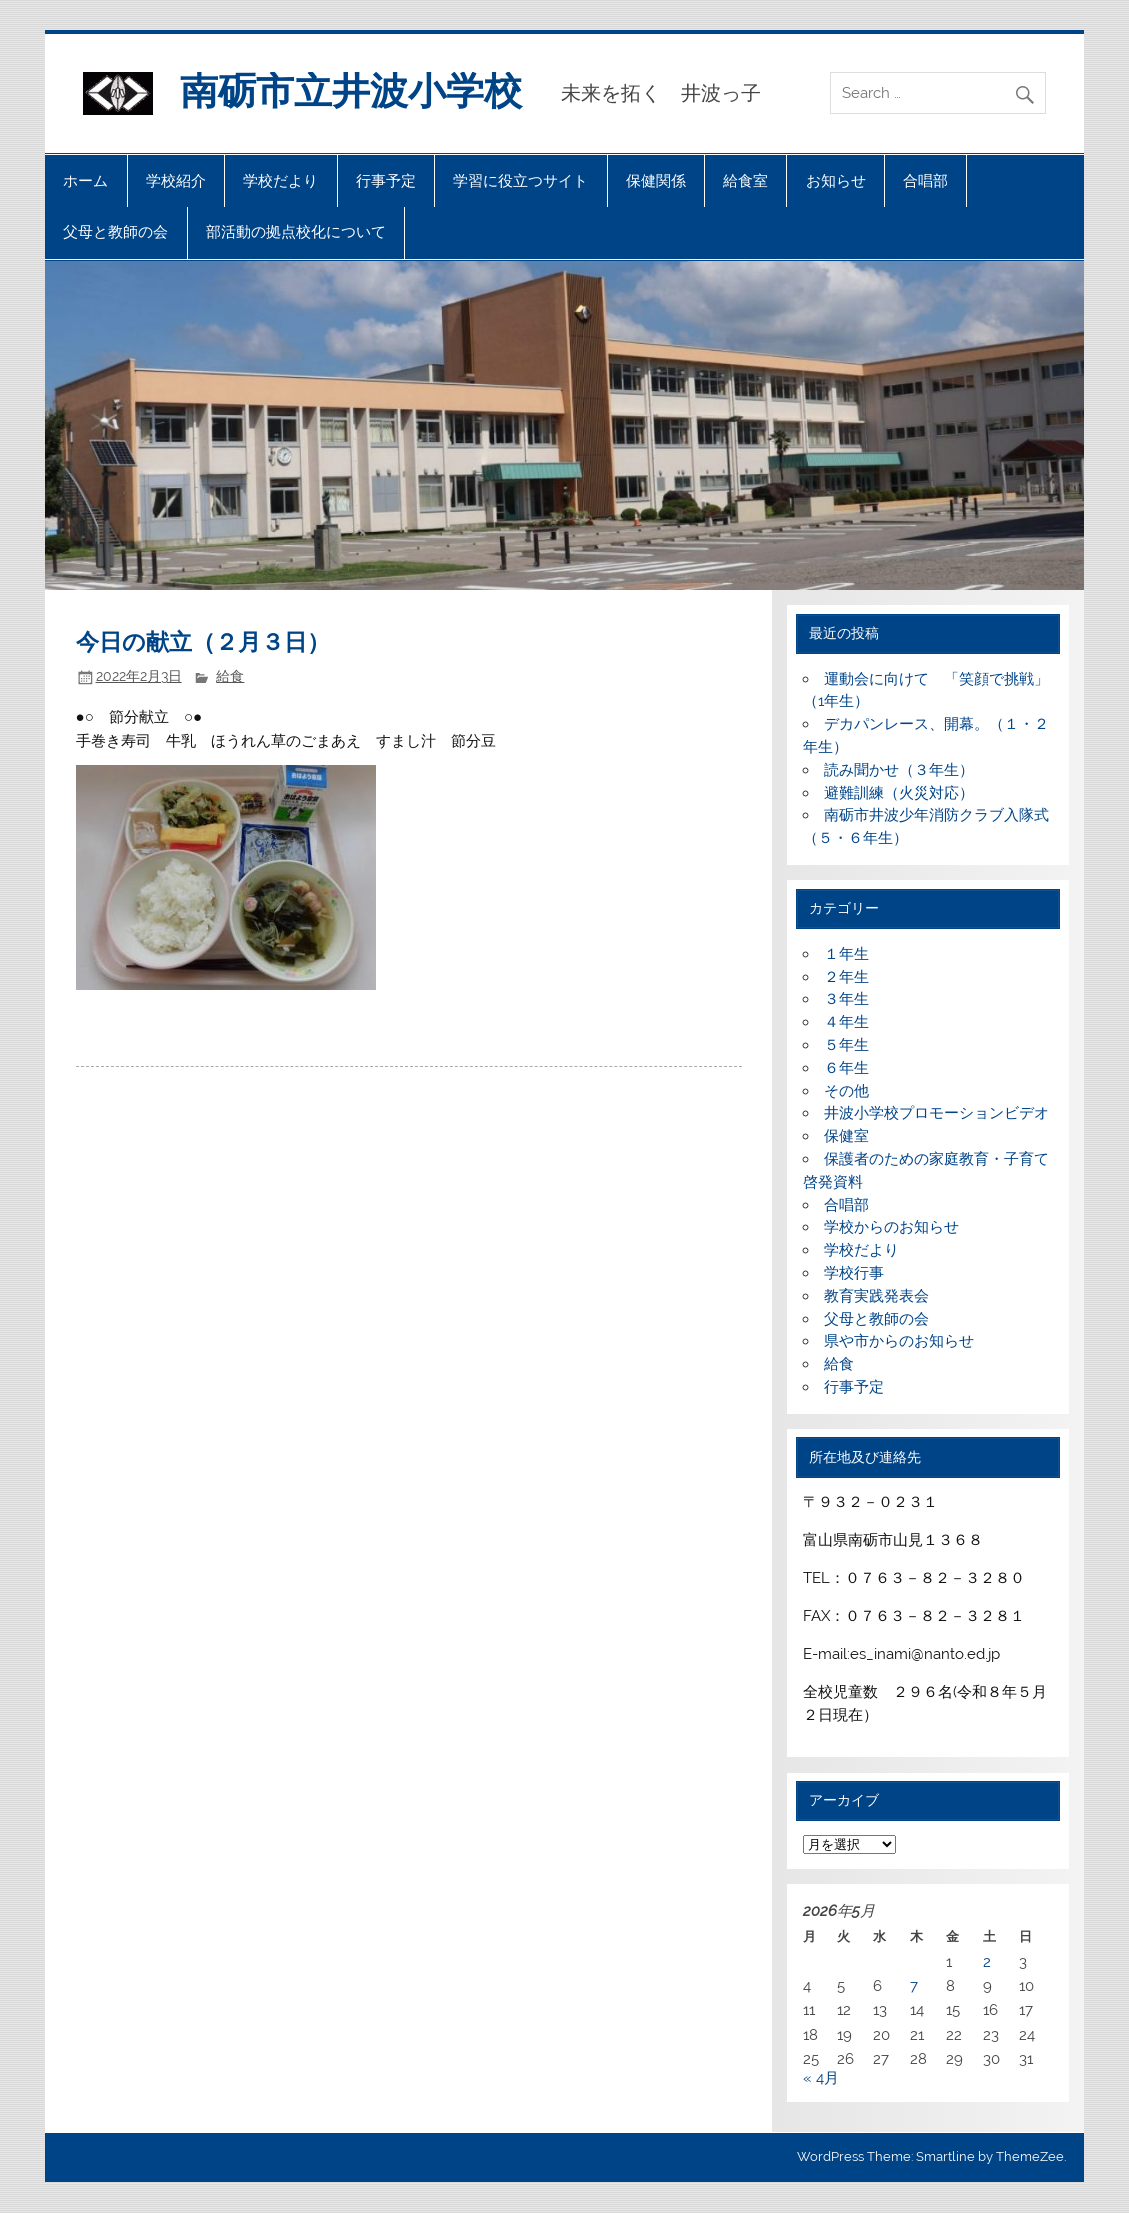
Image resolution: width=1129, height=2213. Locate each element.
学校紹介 (176, 181)
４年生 (846, 1022)
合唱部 (925, 181)
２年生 (846, 977)
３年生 (846, 999)
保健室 (846, 1136)
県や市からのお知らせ (899, 1341)
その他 (846, 1091)
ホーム (85, 181)
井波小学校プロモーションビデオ (936, 1113)
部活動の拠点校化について (296, 232)
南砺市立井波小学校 (351, 91)
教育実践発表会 (876, 1296)
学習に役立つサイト (520, 181)
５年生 (846, 1045)
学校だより (280, 181)
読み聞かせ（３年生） (899, 770)
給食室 (745, 181)
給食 (230, 676)
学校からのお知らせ (891, 1227)
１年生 (846, 954)
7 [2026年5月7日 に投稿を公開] (914, 1986)
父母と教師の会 (115, 232)
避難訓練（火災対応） (899, 793)
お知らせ (836, 181)
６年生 (846, 1068)
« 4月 (821, 2078)
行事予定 (386, 181)
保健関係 (656, 181)
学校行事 (854, 1273)
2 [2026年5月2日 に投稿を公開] (987, 1962)
